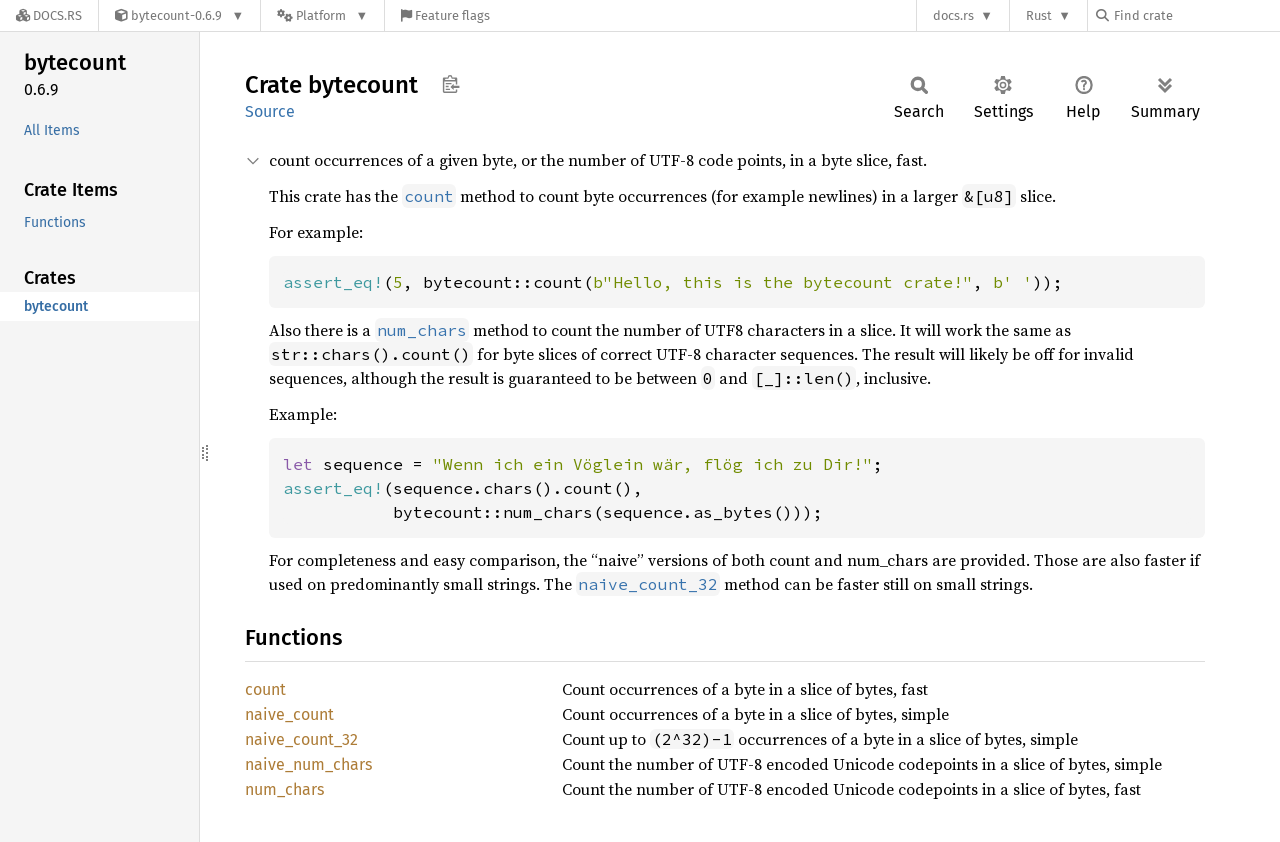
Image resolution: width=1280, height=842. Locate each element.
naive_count (289, 714)
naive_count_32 (301, 739)
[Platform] (322, 15)
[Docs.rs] (49, 15)
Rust (1039, 15)
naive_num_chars (308, 764)
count (265, 689)
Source (270, 111)
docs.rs (953, 15)
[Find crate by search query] (1196, 15)
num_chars (284, 789)
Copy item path (450, 84)
